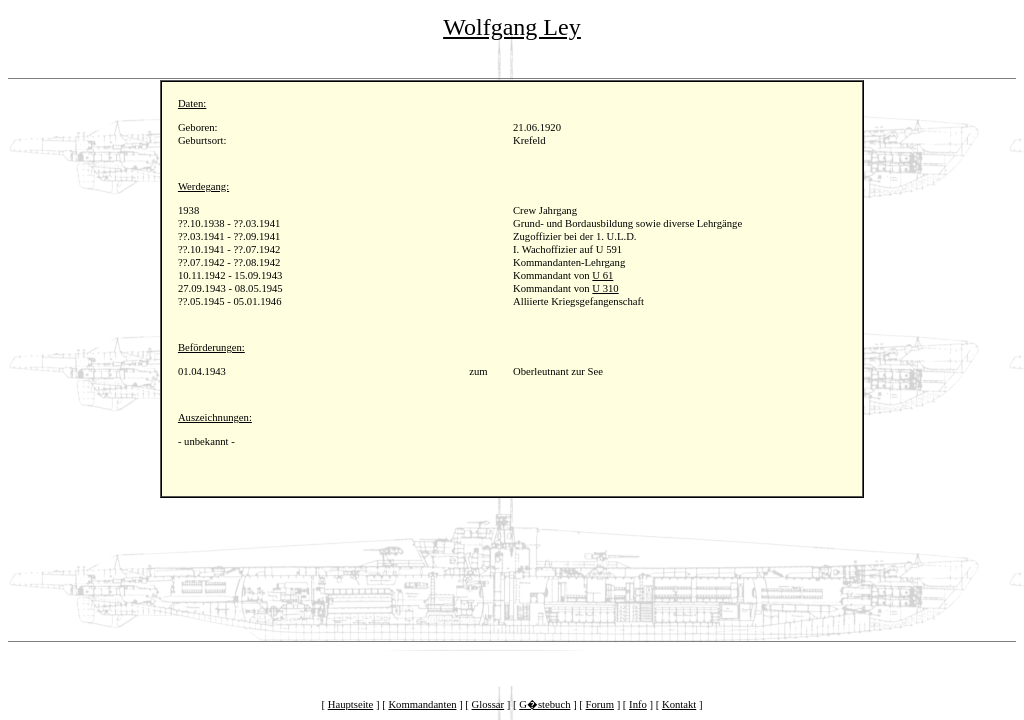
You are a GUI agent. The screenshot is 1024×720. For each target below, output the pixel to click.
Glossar (488, 704)
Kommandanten (422, 704)
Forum (600, 704)
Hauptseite (351, 704)
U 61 (602, 275)
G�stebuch (544, 704)
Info (638, 704)
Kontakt (679, 704)
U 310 (605, 288)
